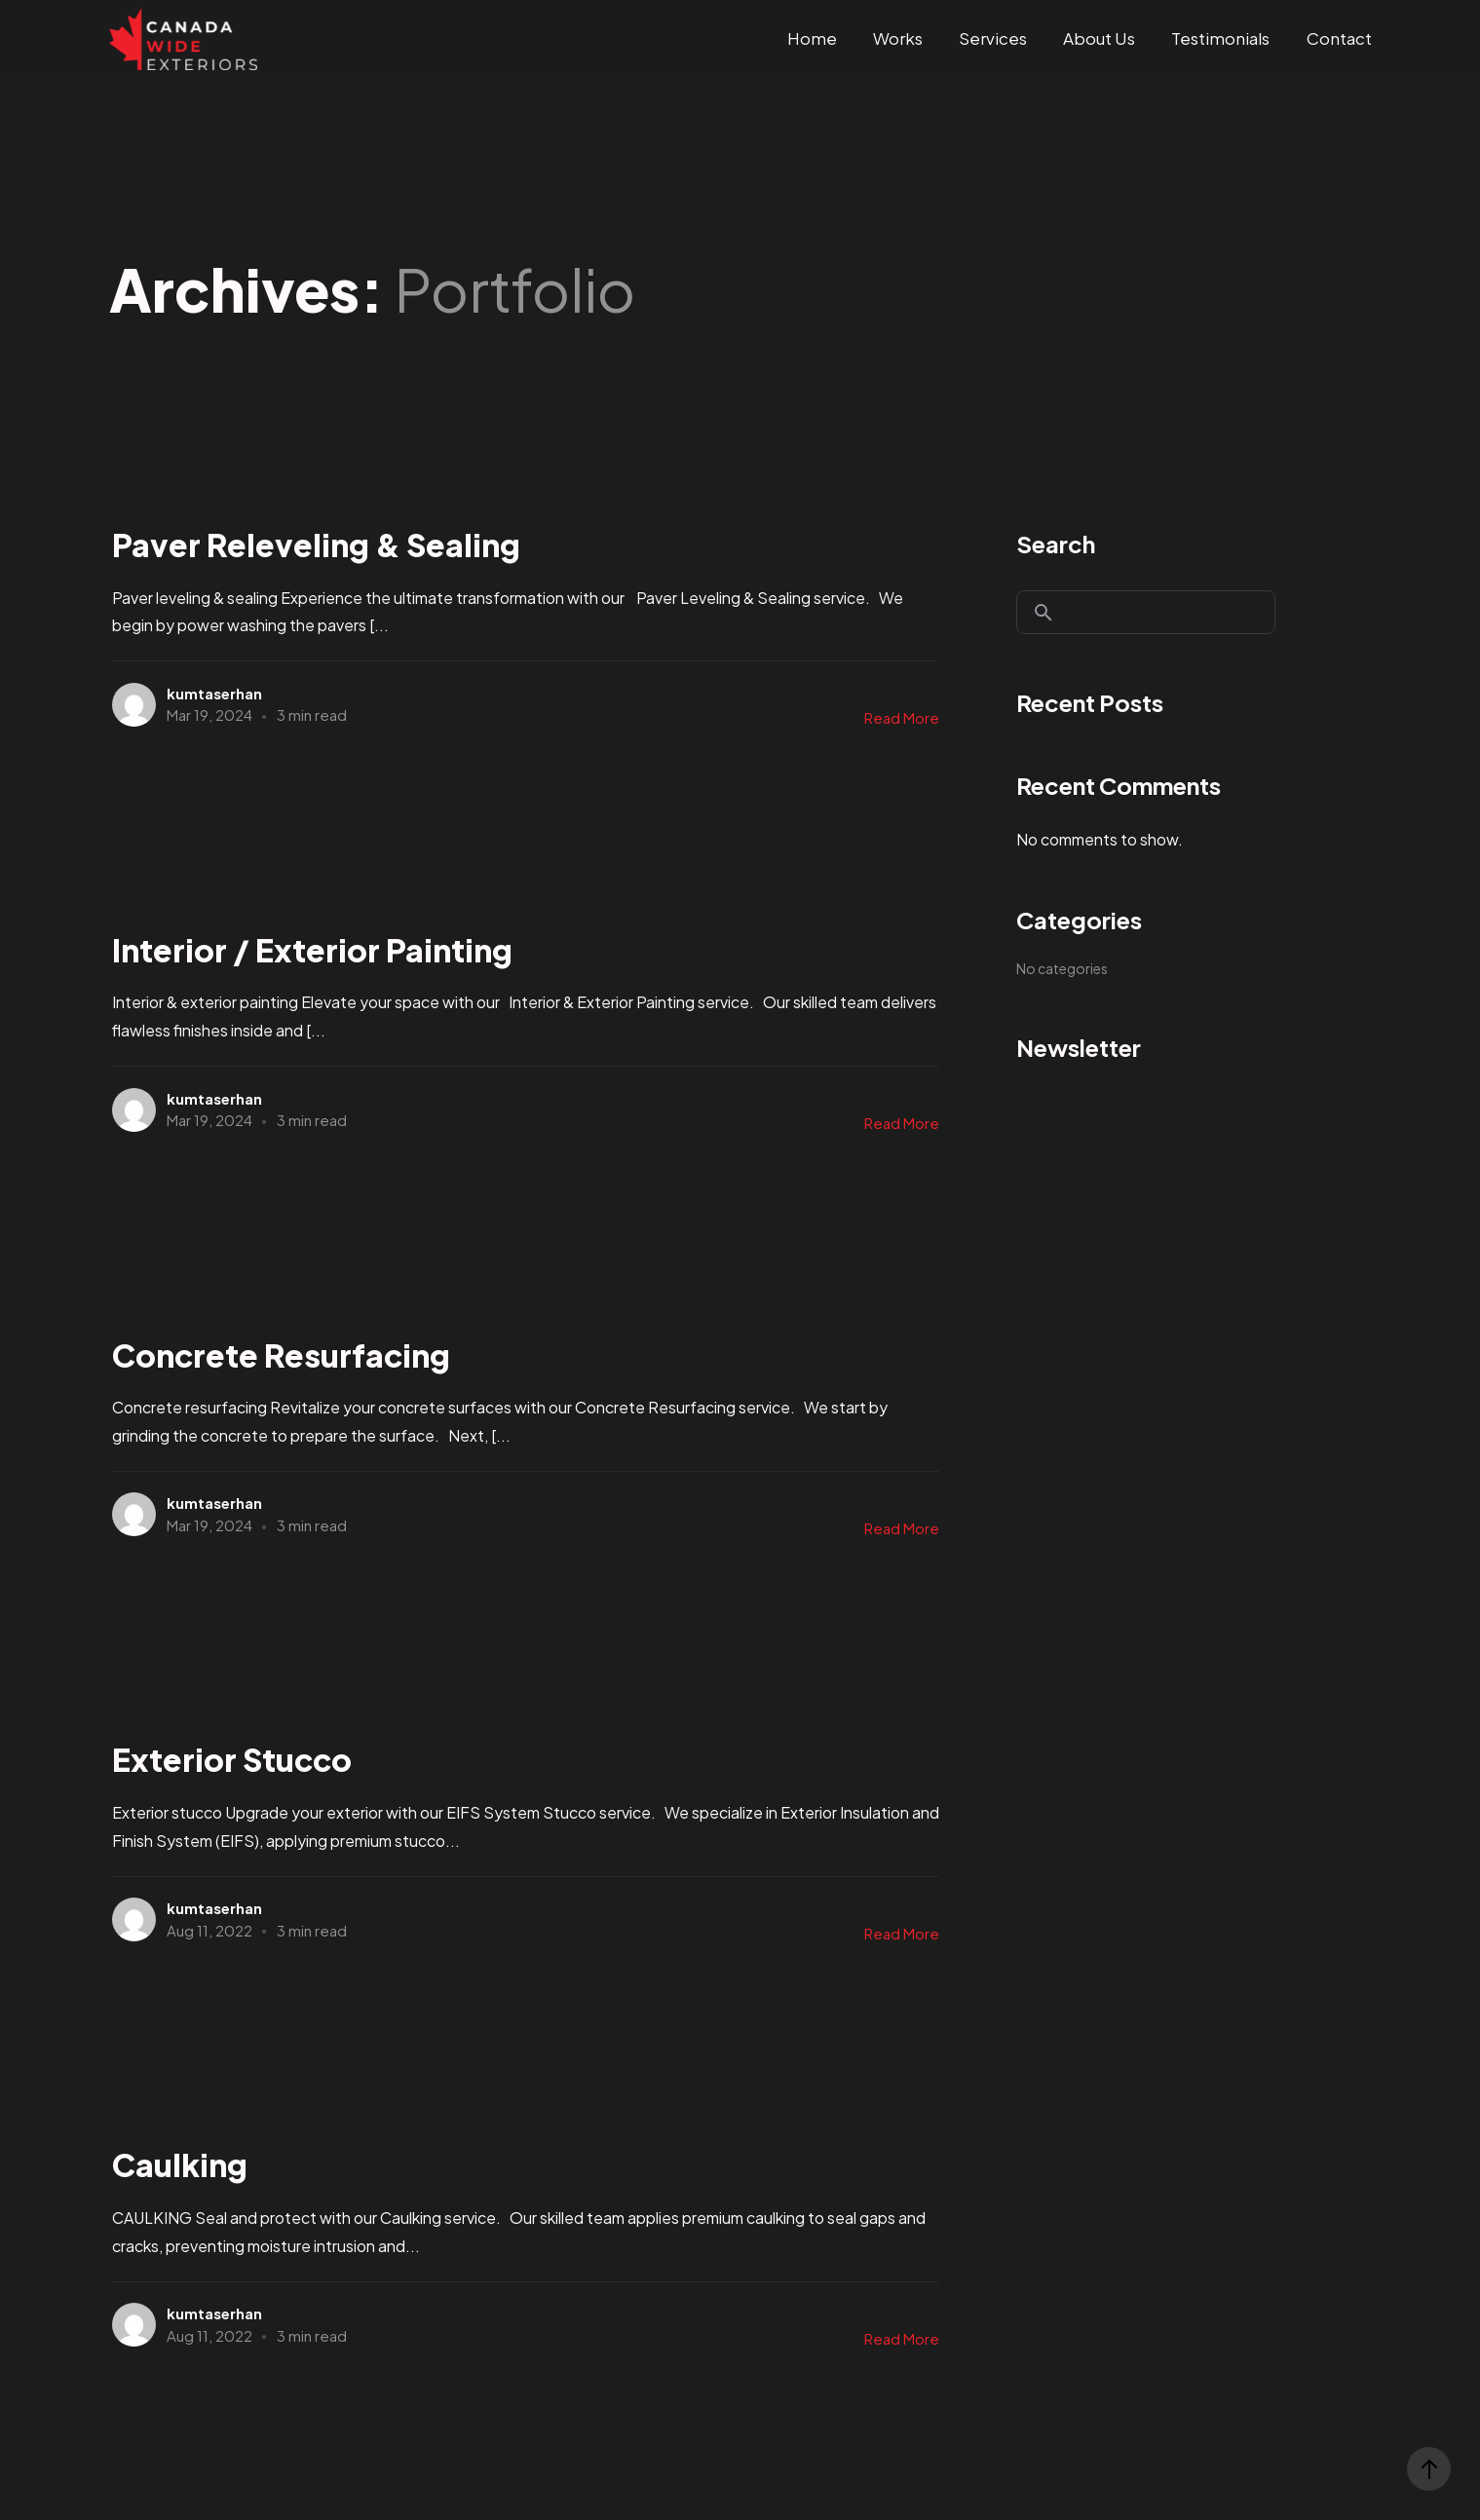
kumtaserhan (214, 693)
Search (1055, 543)
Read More (901, 717)
